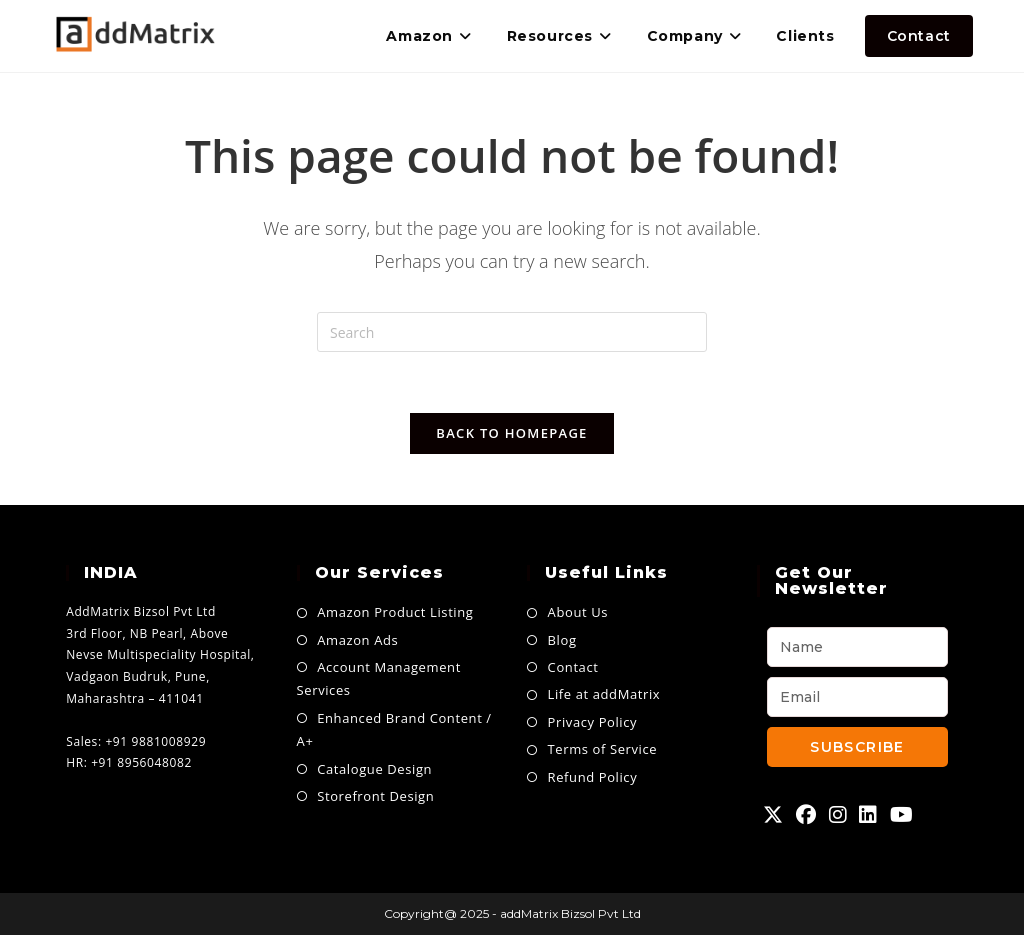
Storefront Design (375, 796)
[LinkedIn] (868, 815)
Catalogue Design (374, 769)
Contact (573, 667)
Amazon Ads (357, 640)
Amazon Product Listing (395, 612)
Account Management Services (379, 678)
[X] (773, 815)
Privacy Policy (593, 722)
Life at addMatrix (604, 694)
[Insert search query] (512, 332)
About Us (578, 612)
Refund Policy (593, 777)
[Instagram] (838, 815)
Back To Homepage (511, 433)
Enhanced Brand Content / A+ (394, 729)
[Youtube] (902, 815)
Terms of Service (603, 749)
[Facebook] (806, 815)
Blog (562, 640)
